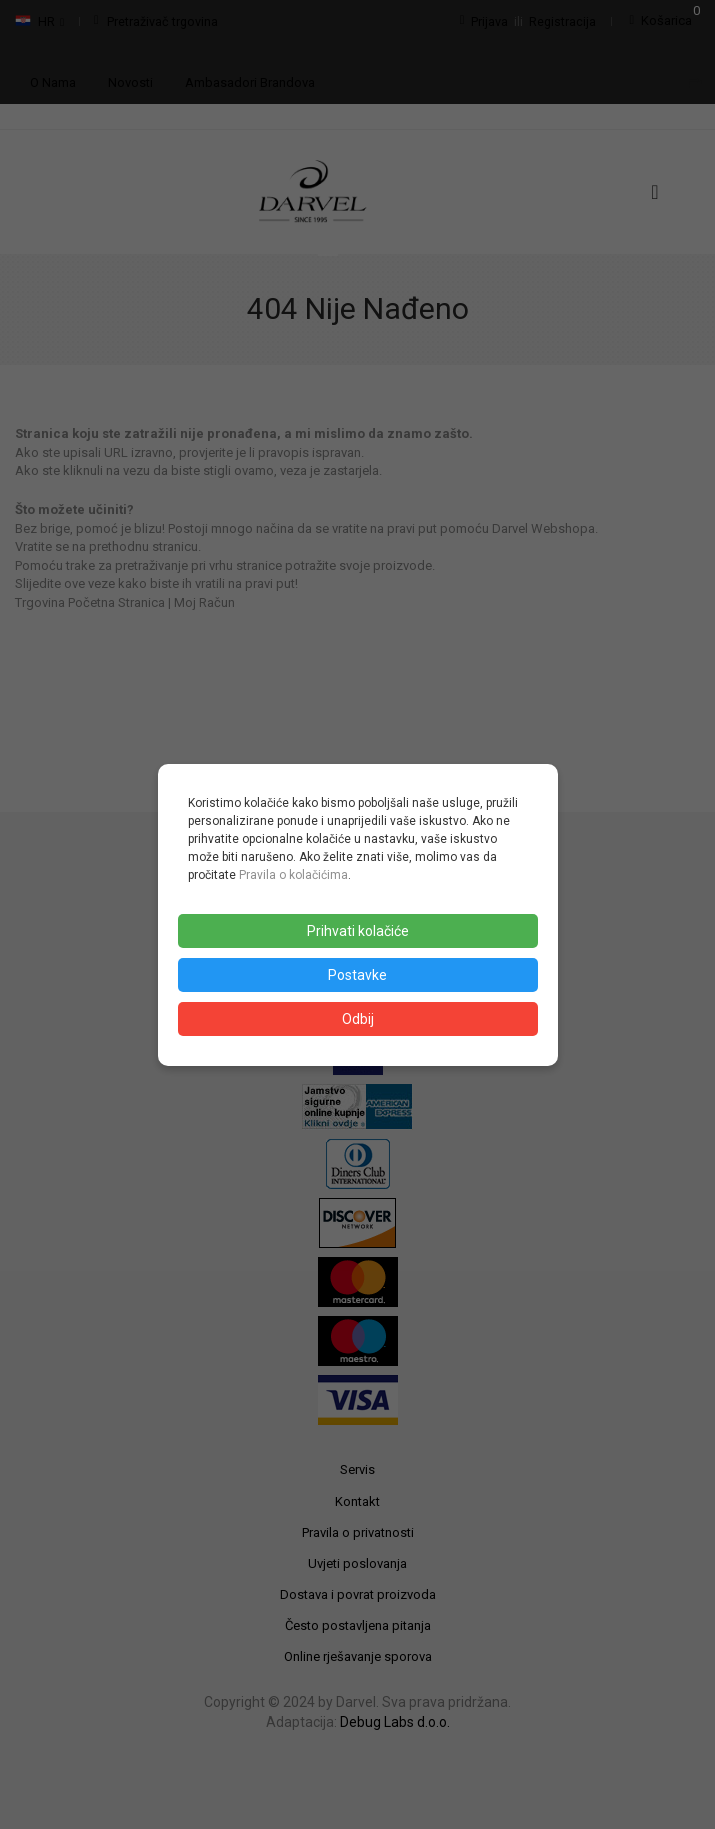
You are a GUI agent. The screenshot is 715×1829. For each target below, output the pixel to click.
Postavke (357, 975)
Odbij (358, 1019)
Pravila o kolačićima (293, 875)
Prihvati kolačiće (358, 931)
